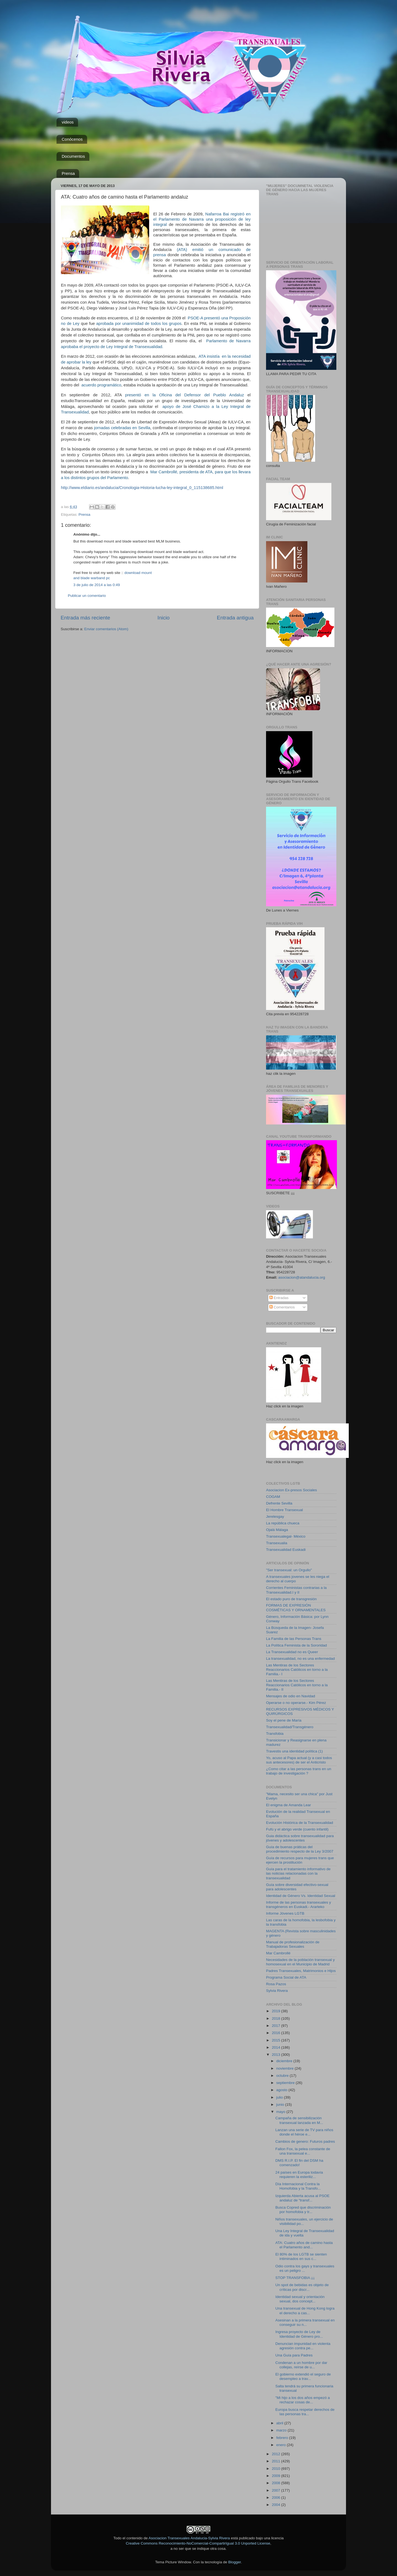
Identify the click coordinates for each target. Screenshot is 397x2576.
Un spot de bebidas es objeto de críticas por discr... (302, 2287)
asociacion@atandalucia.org (301, 1277)
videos (68, 122)
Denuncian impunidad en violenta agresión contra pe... (303, 2346)
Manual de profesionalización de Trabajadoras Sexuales (293, 1944)
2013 (276, 2055)
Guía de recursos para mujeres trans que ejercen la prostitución (300, 1860)
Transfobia (274, 1733)
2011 (276, 2461)
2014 (276, 2047)
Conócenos (72, 139)
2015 (276, 2040)
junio (280, 2104)
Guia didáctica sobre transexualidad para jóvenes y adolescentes (300, 1838)
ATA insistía (209, 356)
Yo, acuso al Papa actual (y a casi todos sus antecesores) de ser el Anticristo (299, 1760)
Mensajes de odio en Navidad (290, 1696)
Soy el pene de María (283, 1720)
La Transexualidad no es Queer (292, 1652)
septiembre (286, 2083)
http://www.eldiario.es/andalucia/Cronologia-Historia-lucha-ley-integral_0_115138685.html (142, 487)
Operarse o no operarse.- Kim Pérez (296, 1703)
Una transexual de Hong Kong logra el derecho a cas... (305, 2310)
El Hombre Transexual (284, 1510)
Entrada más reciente (85, 618)
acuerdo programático (100, 385)
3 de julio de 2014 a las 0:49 (96, 585)
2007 (276, 2490)
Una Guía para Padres (294, 2355)
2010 (276, 2469)
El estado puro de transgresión (291, 1599)
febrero (282, 2438)
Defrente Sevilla (279, 1503)
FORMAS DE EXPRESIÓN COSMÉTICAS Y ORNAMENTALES (296, 1607)
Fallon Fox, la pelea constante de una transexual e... (302, 2151)
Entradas (279, 1298)
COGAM (273, 1497)
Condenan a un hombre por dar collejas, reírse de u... (301, 2365)
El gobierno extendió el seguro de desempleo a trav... (303, 2376)
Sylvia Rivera (277, 1991)
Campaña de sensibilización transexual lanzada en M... (299, 2120)
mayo (281, 2112)
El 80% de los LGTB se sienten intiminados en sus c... (301, 2256)
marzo (282, 2430)
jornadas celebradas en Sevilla (122, 428)
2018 (276, 2018)
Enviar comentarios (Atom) (106, 629)
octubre (283, 2075)
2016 (276, 2033)
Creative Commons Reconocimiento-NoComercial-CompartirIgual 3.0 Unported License (198, 2543)
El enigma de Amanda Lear (288, 1805)
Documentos (73, 156)
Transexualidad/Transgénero (289, 1727)
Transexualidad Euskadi (286, 1550)
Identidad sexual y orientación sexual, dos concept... (300, 2299)
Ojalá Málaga (277, 1530)
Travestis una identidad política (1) (294, 1751)
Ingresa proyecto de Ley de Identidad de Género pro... (299, 2334)
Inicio (163, 618)
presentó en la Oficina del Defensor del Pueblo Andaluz (184, 395)
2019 (276, 2011)
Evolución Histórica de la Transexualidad (299, 1823)
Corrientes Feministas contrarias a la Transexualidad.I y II (296, 1590)
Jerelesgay (275, 1516)
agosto (282, 2090)
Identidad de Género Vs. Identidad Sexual (300, 1896)
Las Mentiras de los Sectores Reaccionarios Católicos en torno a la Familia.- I (297, 1669)
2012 (276, 2454)
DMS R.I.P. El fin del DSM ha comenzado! (299, 2162)
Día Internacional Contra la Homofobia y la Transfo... (298, 2186)
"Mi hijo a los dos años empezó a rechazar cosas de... (302, 2400)
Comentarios (282, 1307)
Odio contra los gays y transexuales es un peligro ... (304, 2268)
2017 (276, 2026)
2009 (276, 2476)
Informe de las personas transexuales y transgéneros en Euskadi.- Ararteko (298, 1904)
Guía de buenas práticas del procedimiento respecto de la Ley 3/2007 (299, 1849)
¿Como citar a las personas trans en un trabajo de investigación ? (298, 1771)
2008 (276, 2483)
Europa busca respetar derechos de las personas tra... (305, 2411)
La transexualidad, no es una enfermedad (300, 1658)
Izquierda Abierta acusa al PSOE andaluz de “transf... (302, 2198)
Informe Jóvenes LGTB (285, 1913)
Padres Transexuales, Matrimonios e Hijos (301, 1971)
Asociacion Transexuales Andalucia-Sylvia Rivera (189, 2538)
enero (281, 2445)
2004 (276, 2505)
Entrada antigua (235, 618)
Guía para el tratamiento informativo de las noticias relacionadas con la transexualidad (298, 1873)
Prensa (68, 173)
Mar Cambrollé (278, 1953)
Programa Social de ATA (286, 1977)
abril (280, 2423)
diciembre (284, 2061)
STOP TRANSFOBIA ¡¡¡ (295, 2278)
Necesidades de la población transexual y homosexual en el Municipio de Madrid (300, 1962)
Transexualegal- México (285, 1536)
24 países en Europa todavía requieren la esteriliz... (299, 2174)
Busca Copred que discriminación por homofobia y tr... (303, 2209)
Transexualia (276, 1543)
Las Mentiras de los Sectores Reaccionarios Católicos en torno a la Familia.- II (297, 1685)
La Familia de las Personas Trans (293, 1639)
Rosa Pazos (276, 1984)
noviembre (285, 2068)
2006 (276, 2497)
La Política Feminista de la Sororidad (296, 1645)
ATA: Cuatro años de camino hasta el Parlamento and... (304, 2245)
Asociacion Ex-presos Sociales (291, 1490)
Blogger (234, 2562)
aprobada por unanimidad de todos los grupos (138, 323)
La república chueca (282, 1523)
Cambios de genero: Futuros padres (305, 2141)
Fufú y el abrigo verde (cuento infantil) (297, 1829)
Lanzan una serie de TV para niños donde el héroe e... (304, 2132)
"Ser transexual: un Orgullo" (289, 1570)
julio (280, 2097)
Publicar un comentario (87, 596)
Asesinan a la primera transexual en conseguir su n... (305, 2322)
